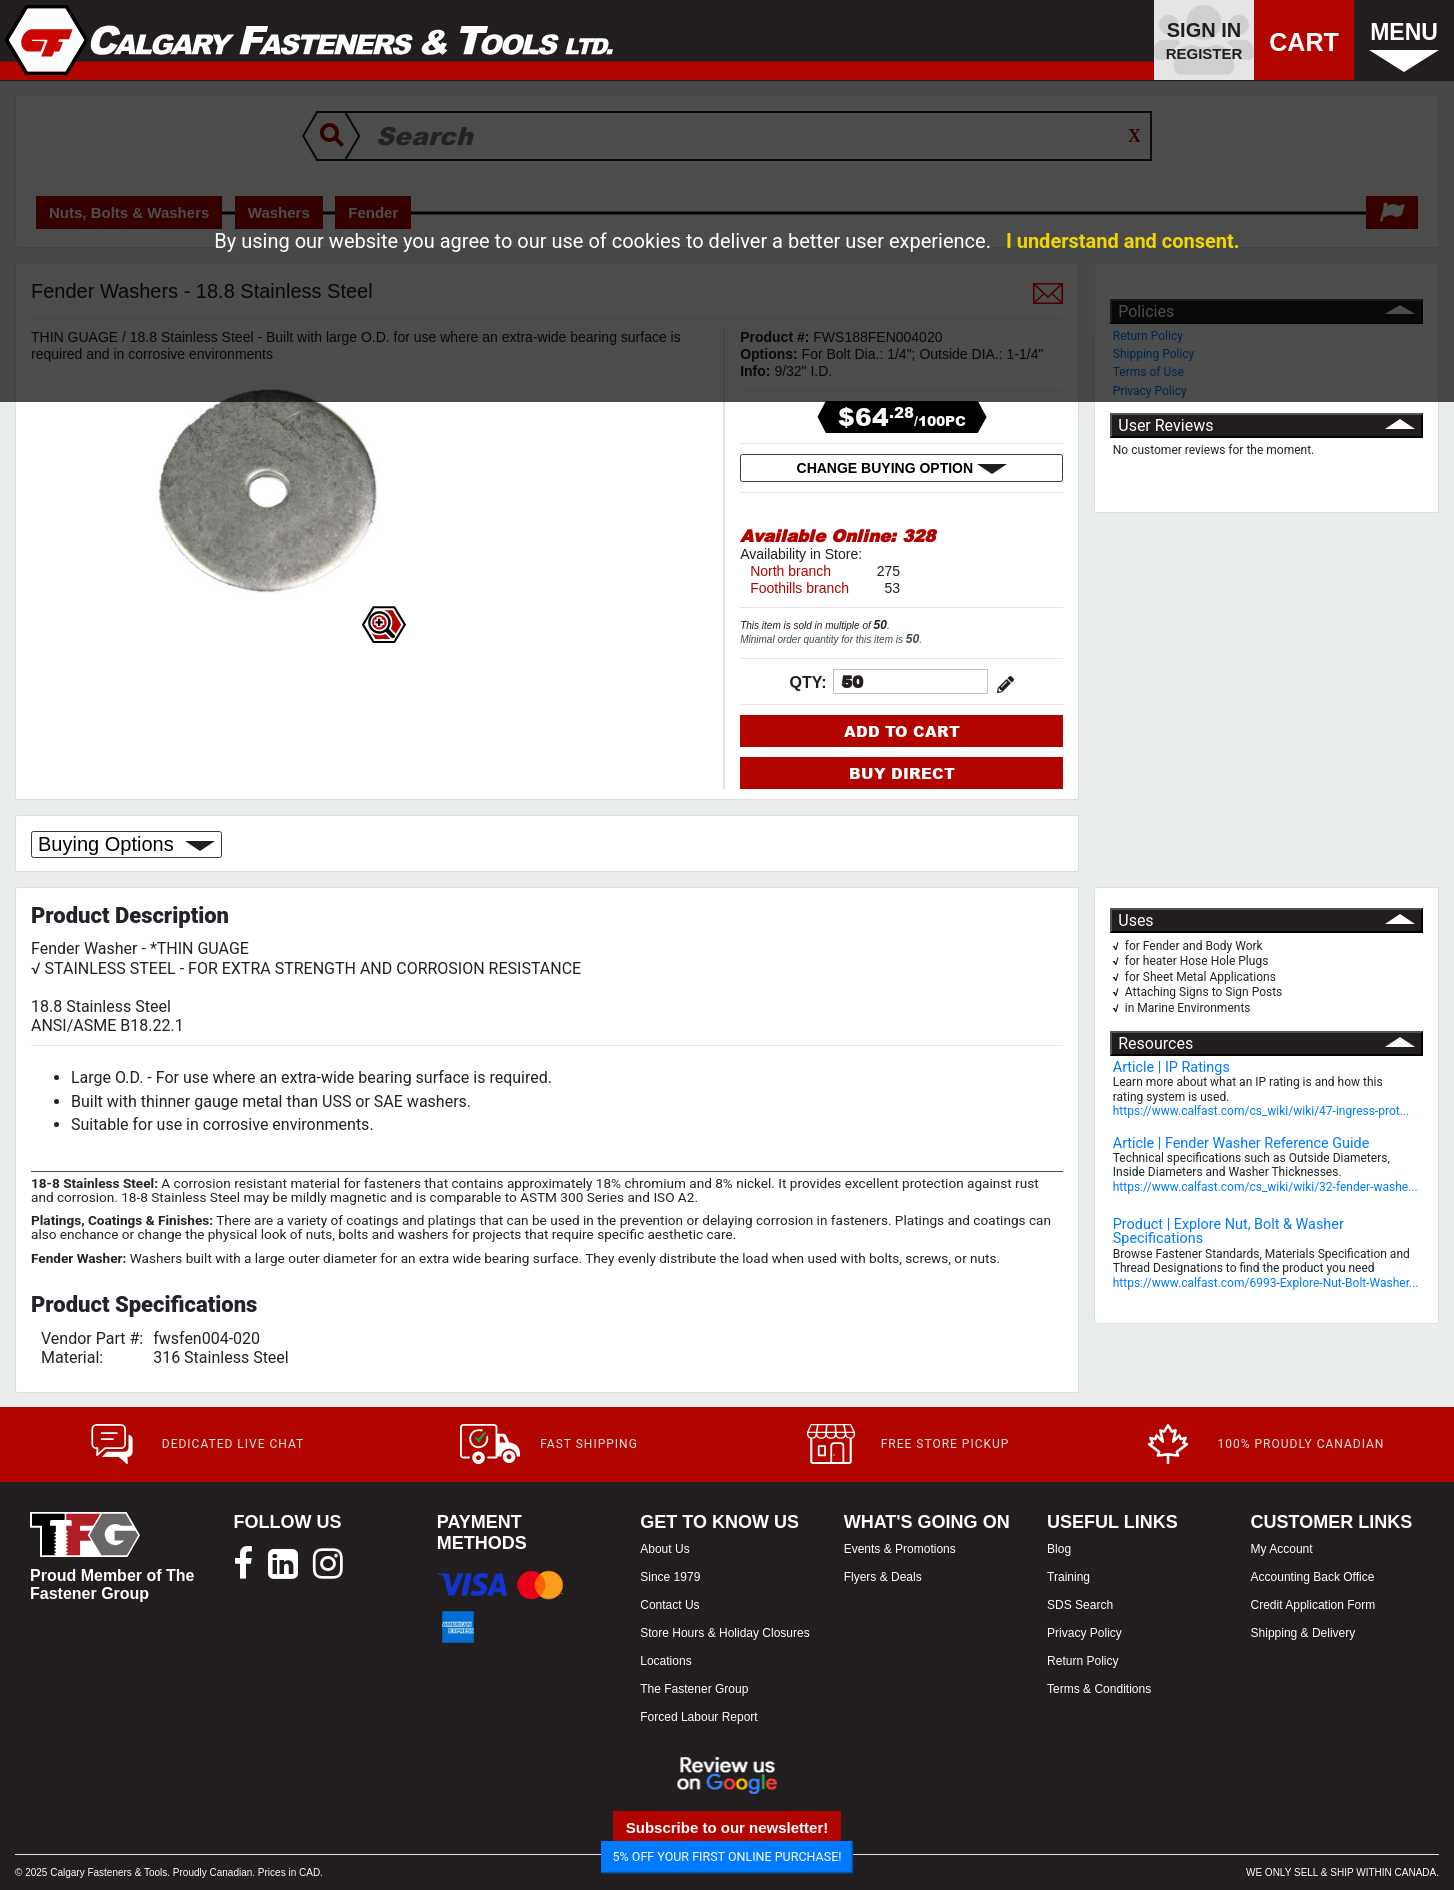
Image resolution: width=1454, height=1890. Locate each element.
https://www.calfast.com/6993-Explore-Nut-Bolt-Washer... (1266, 1283)
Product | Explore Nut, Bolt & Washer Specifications (1228, 1231)
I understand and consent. (1123, 241)
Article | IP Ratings (1171, 1067)
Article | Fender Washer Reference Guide (1241, 1143)
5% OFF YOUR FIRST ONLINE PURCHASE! (727, 1856)
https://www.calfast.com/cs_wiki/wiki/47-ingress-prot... (1261, 1111)
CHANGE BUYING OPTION (902, 468)
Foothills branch (799, 588)
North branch (790, 571)
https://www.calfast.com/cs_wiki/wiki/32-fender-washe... (1265, 1187)
